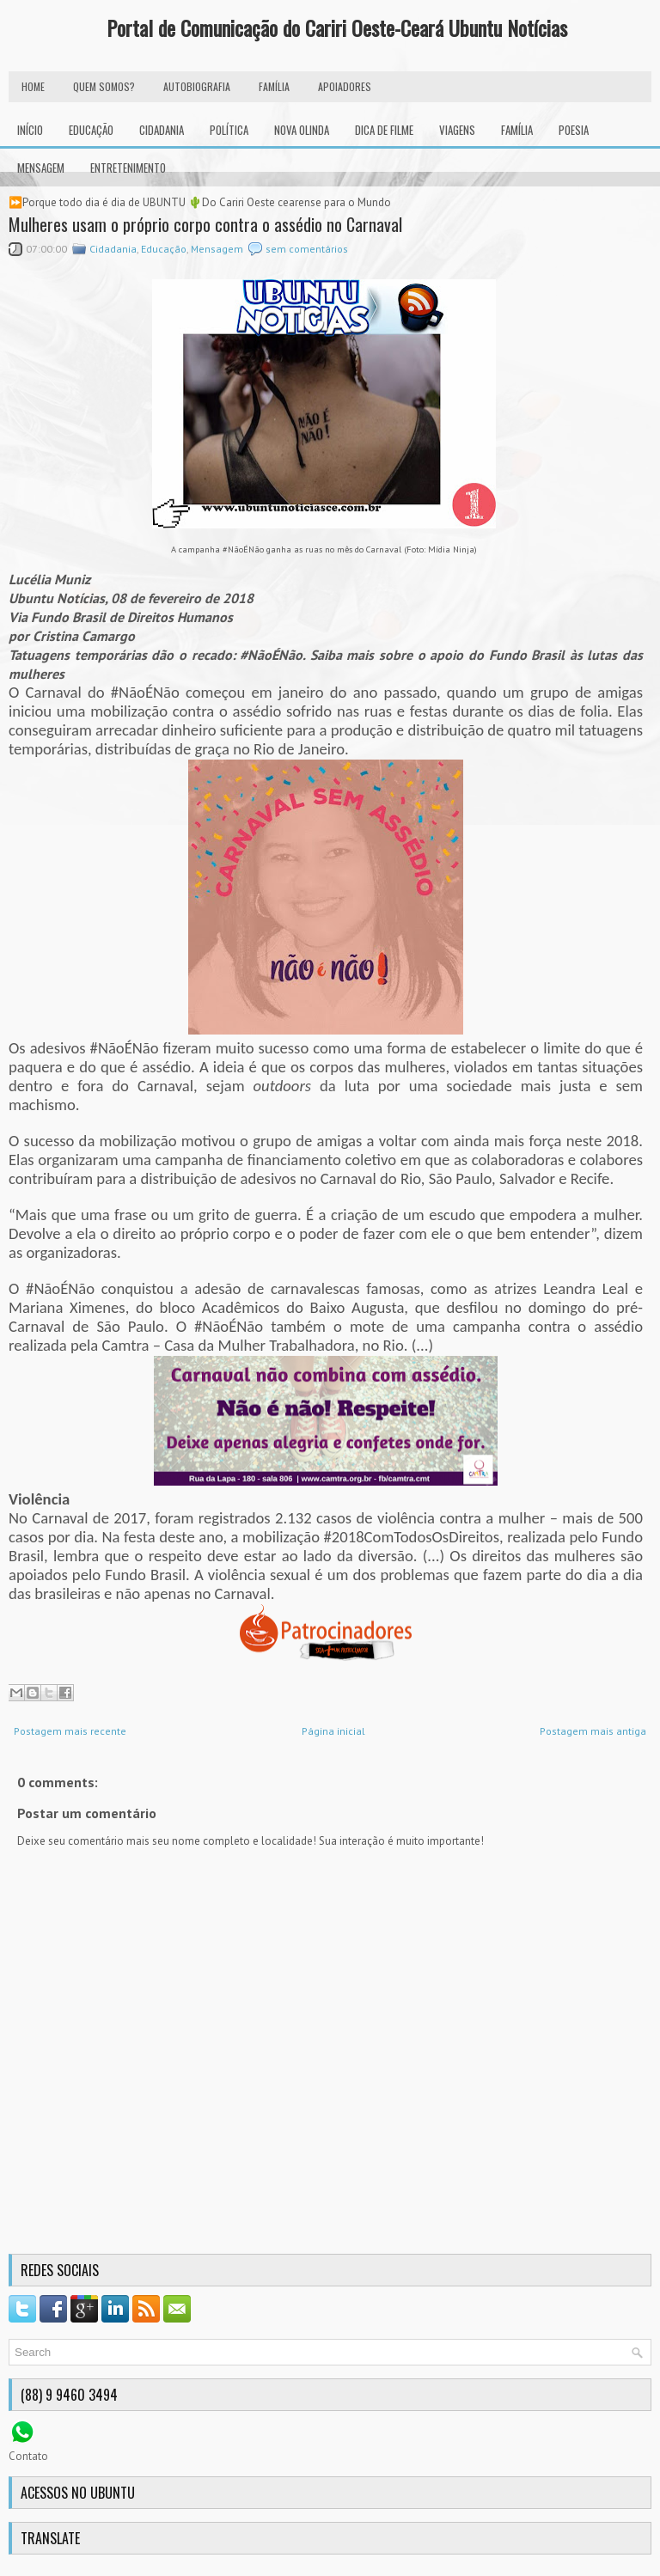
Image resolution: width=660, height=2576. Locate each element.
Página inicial (333, 1730)
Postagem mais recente (70, 1730)
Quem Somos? (104, 86)
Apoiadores (344, 86)
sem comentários (307, 248)
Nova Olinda (301, 129)
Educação (91, 129)
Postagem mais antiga (593, 1730)
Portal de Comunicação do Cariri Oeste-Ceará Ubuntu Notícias (337, 27)
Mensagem (40, 167)
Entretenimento (128, 167)
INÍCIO (30, 129)
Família (517, 129)
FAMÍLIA (274, 86)
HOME (33, 86)
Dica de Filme (384, 129)
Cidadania (161, 129)
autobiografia (196, 86)
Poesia (574, 129)
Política (229, 129)
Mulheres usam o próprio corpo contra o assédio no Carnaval (205, 224)
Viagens (457, 129)
